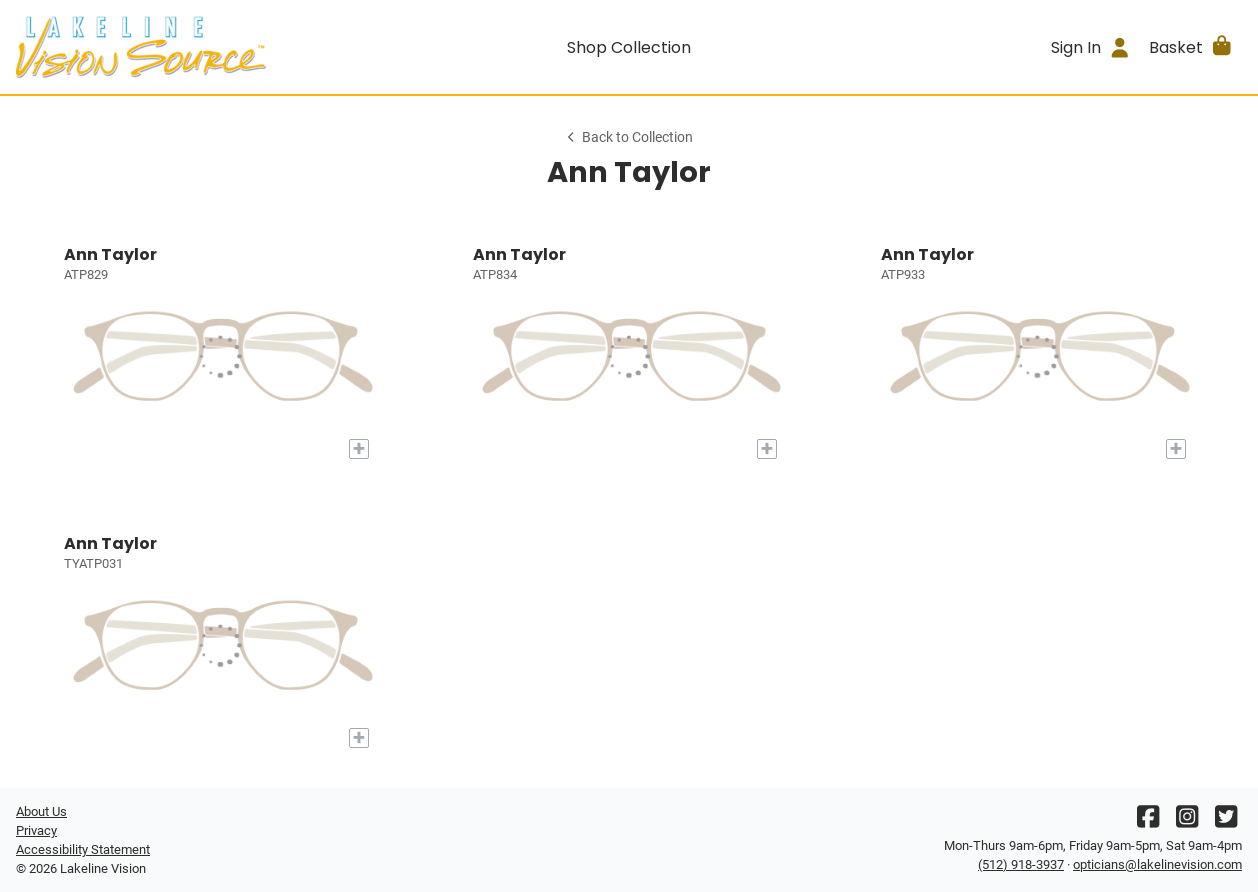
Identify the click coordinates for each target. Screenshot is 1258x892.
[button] (1191, 47)
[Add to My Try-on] (359, 449)
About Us (41, 811)
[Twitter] (1226, 821)
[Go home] (169, 47)
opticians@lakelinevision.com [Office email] (1157, 864)
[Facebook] (1148, 821)
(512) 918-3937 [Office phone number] (1021, 864)
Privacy (36, 830)
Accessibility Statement (83, 849)
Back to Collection (629, 137)
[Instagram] (1187, 821)
